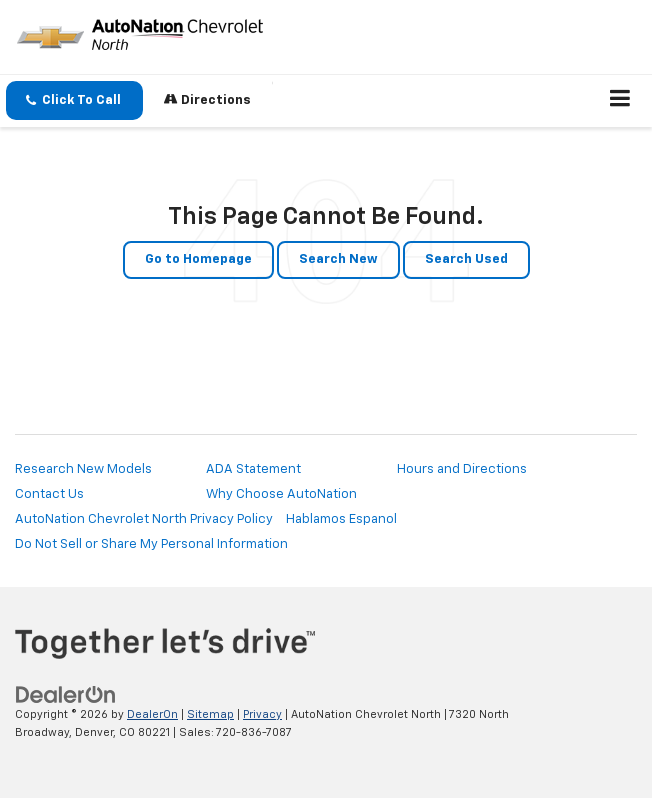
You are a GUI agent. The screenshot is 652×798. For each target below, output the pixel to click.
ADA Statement (253, 469)
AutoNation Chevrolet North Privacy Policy (144, 519)
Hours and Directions (462, 469)
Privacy (262, 714)
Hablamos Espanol (341, 519)
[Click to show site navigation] (620, 101)
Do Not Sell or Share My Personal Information (151, 544)
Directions (207, 99)
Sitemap (210, 714)
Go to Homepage (198, 259)
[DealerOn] (66, 694)
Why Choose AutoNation (281, 494)
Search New (338, 259)
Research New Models (83, 469)
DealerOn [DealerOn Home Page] (152, 714)
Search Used (466, 259)
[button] (74, 100)
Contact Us (49, 494)
